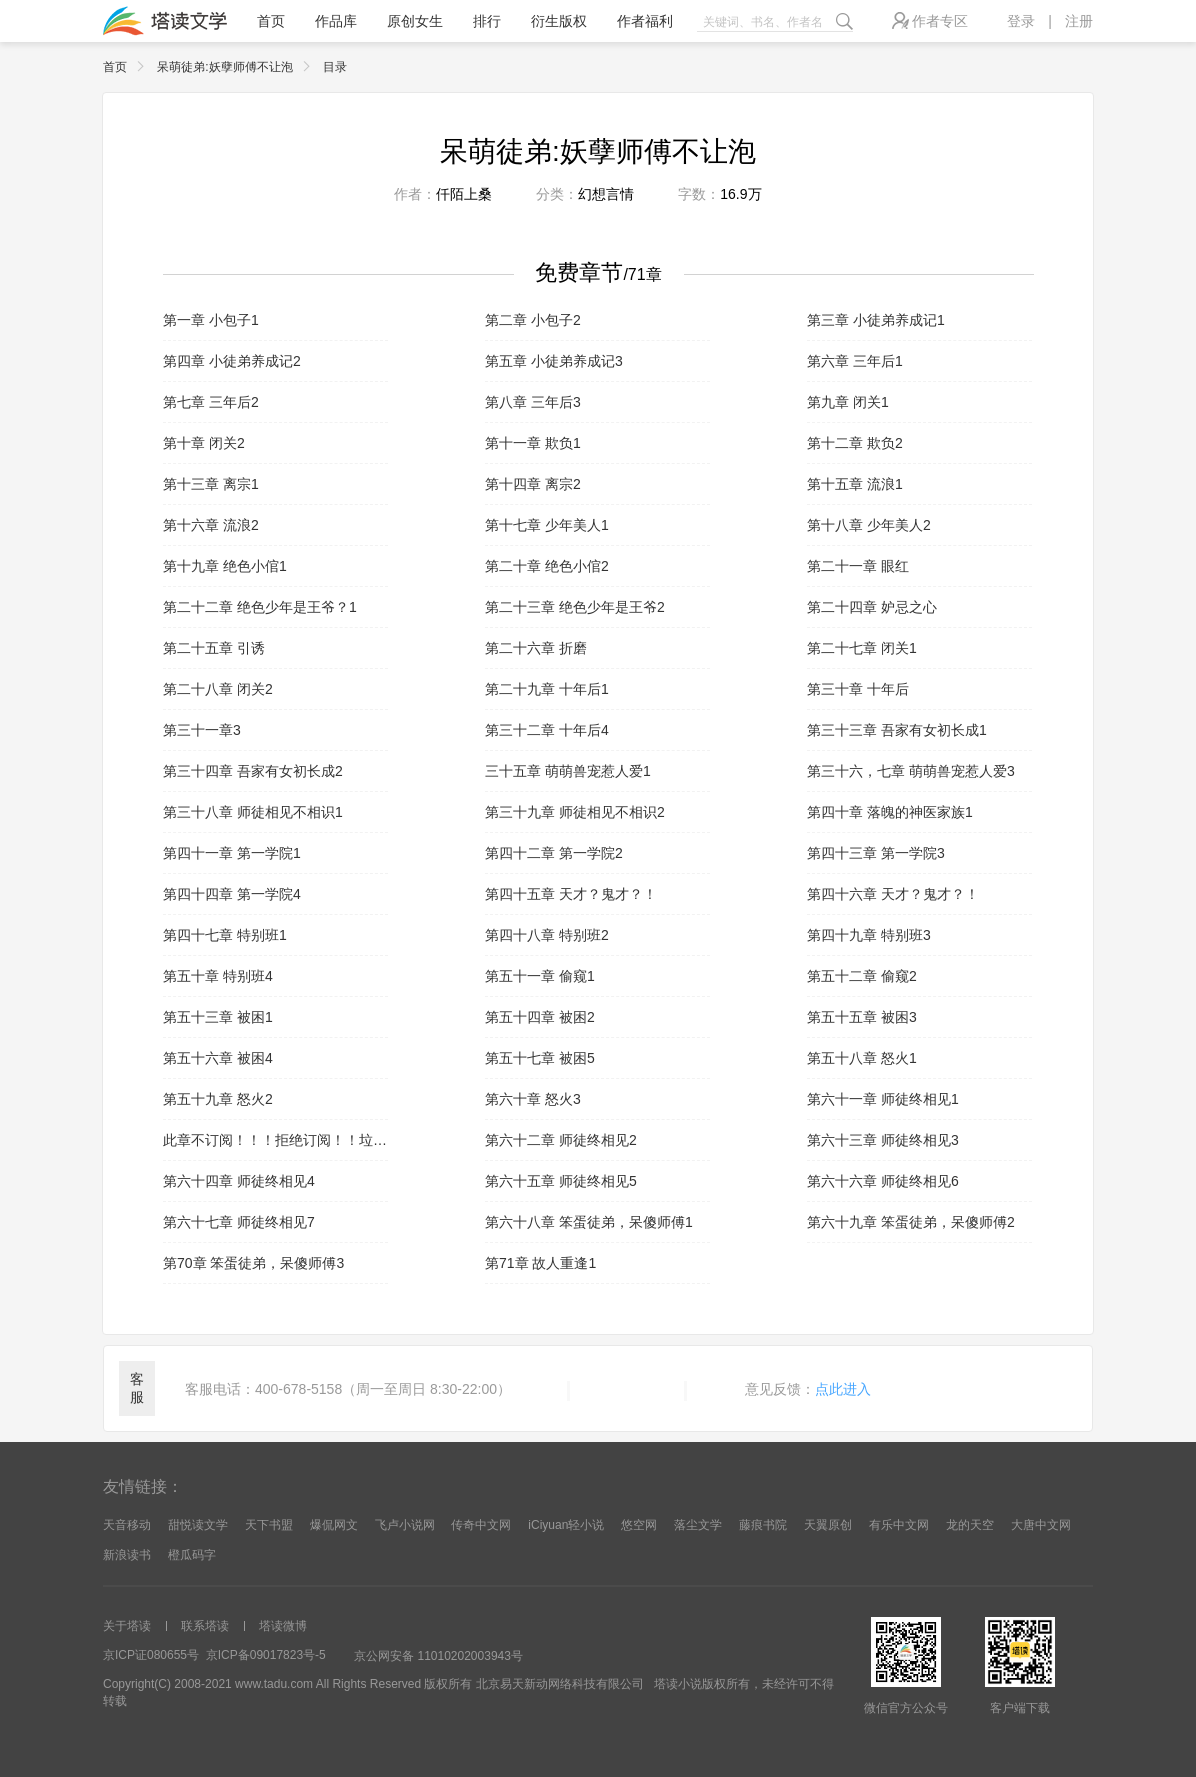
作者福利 (645, 21)
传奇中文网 (481, 1525)
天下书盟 (269, 1525)
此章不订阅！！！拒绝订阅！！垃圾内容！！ (275, 1140)
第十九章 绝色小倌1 (225, 566)
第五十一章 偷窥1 (540, 976)
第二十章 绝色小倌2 (547, 566)
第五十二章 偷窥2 (862, 976)
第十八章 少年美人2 (869, 525)
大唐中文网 (1041, 1525)
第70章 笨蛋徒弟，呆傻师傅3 (253, 1263)
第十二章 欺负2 (855, 443)
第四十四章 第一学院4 (232, 894)
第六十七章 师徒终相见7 (239, 1222)
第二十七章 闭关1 (862, 648)
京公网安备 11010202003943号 (438, 1656)
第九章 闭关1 (848, 402)
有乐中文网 (899, 1525)
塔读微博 (283, 1626)
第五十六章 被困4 (218, 1058)
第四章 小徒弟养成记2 (232, 361)
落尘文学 (698, 1525)
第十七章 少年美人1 (547, 525)
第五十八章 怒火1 (862, 1058)
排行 (487, 21)
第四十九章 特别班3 (869, 935)
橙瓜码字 (192, 1555)
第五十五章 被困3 (862, 1017)
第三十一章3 (202, 730)
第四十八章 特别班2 (547, 935)
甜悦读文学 (198, 1525)
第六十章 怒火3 (533, 1099)
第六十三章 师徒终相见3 (883, 1140)
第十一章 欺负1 (533, 443)
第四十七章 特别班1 (225, 935)
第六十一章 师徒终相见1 (883, 1099)
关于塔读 (127, 1626)
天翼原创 (828, 1525)
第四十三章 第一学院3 (876, 853)
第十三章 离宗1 (211, 484)
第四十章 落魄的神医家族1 (890, 812)
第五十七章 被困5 (540, 1058)
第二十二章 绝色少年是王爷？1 (260, 607)
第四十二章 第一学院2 (554, 853)
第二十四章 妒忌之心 (872, 607)
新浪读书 (127, 1555)
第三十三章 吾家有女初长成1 (897, 730)
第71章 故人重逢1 (540, 1263)
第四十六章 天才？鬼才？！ (893, 894)
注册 (1079, 21)
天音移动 (127, 1525)
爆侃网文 (334, 1525)
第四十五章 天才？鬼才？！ (571, 894)
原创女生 (415, 21)
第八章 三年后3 (533, 402)
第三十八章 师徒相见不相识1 (253, 812)
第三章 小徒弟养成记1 (876, 320)
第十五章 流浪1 (855, 484)
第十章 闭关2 (204, 443)
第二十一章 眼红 (858, 566)
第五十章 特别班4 (218, 976)
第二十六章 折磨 (536, 648)
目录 (335, 67)
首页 (271, 21)
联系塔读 (205, 1626)
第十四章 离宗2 (533, 484)
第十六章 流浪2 (211, 525)
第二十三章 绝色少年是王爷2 (575, 607)
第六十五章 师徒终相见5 (561, 1181)
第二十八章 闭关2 (218, 689)
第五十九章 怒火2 (218, 1099)
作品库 (336, 21)
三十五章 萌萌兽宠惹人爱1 (568, 771)
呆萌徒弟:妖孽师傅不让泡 (238, 67)
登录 (1021, 21)
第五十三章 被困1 (218, 1017)
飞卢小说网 (405, 1525)
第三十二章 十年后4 (547, 730)
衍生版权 (559, 21)
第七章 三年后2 (211, 402)
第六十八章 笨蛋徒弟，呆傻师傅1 (589, 1222)
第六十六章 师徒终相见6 (883, 1181)
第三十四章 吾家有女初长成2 (253, 771)
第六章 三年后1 (855, 361)
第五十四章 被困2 (540, 1017)
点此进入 (843, 1389)
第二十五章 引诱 (214, 648)
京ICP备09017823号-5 (266, 1655)
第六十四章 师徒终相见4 (239, 1181)
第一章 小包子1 (211, 320)
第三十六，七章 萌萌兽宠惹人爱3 (911, 771)
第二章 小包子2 (533, 320)
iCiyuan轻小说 (566, 1525)
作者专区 (930, 20)
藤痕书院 (763, 1525)
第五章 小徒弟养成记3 (554, 361)
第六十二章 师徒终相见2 (561, 1140)
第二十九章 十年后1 (547, 689)
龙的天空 (970, 1525)
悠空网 (639, 1525)
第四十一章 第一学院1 (232, 853)
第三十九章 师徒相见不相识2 (575, 812)
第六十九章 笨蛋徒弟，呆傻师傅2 (911, 1222)
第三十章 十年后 (858, 689)
